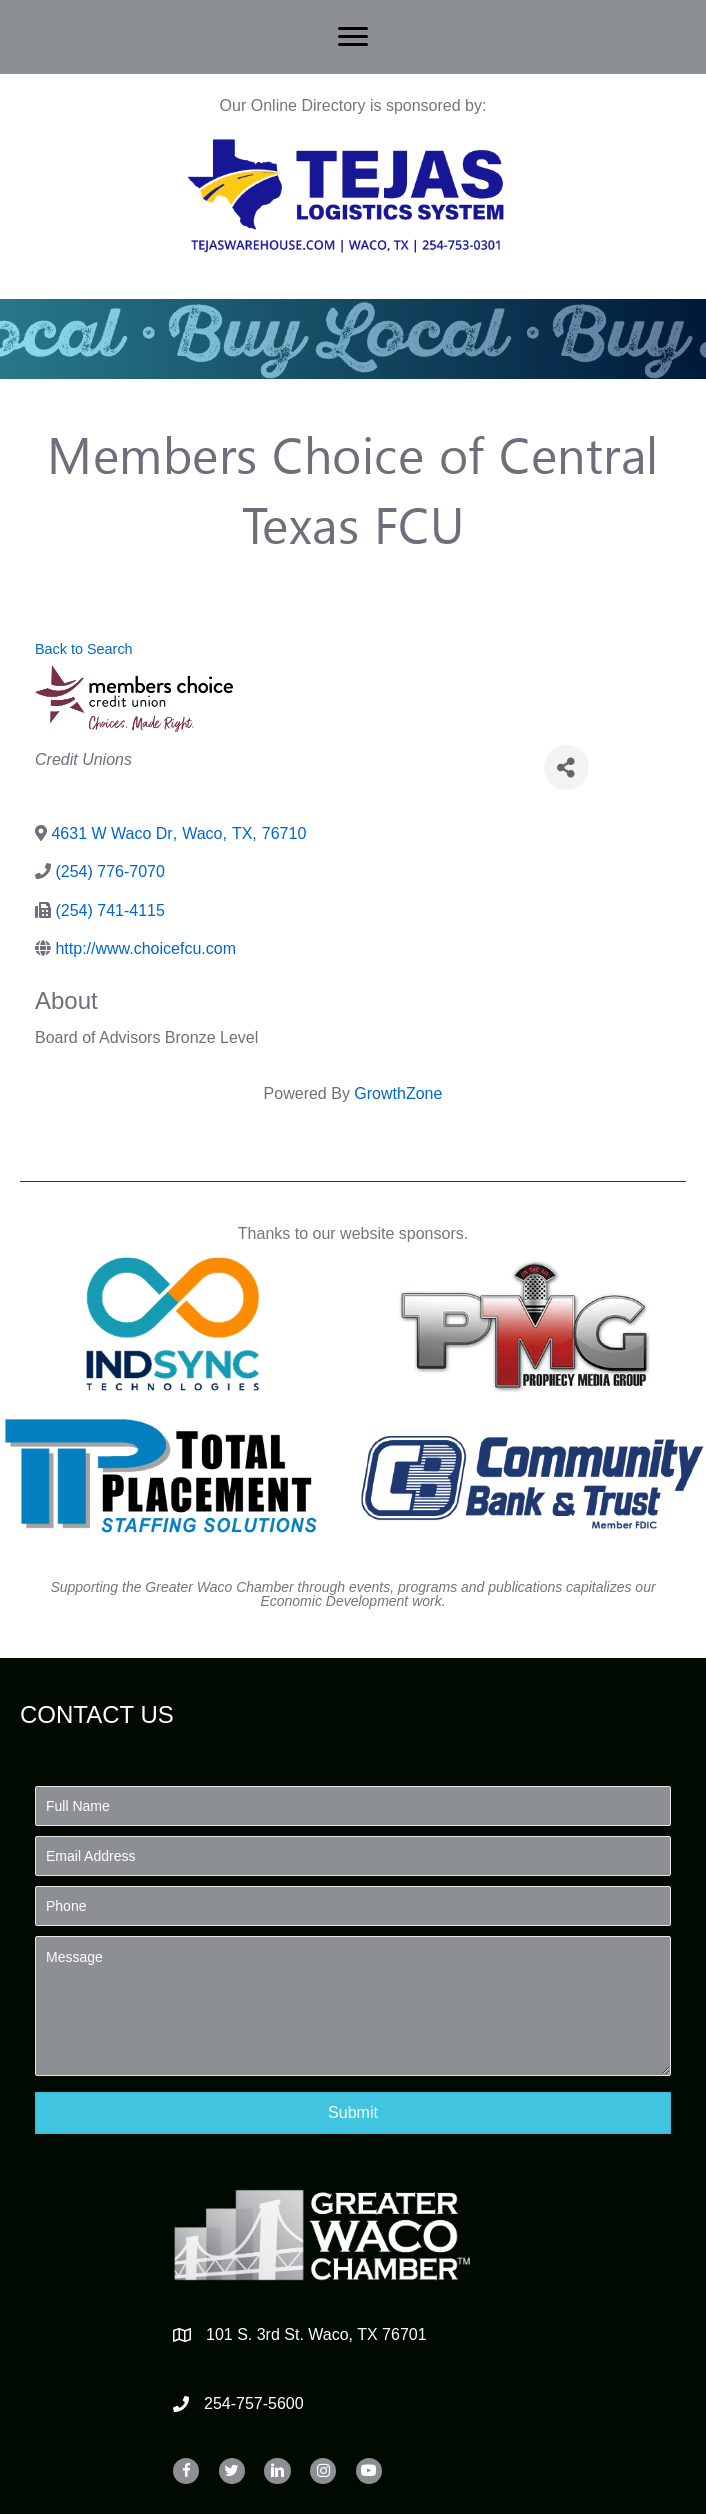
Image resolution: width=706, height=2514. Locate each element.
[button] (353, 2112)
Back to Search (84, 649)
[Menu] (353, 37)
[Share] (566, 767)
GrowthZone (398, 1093)
